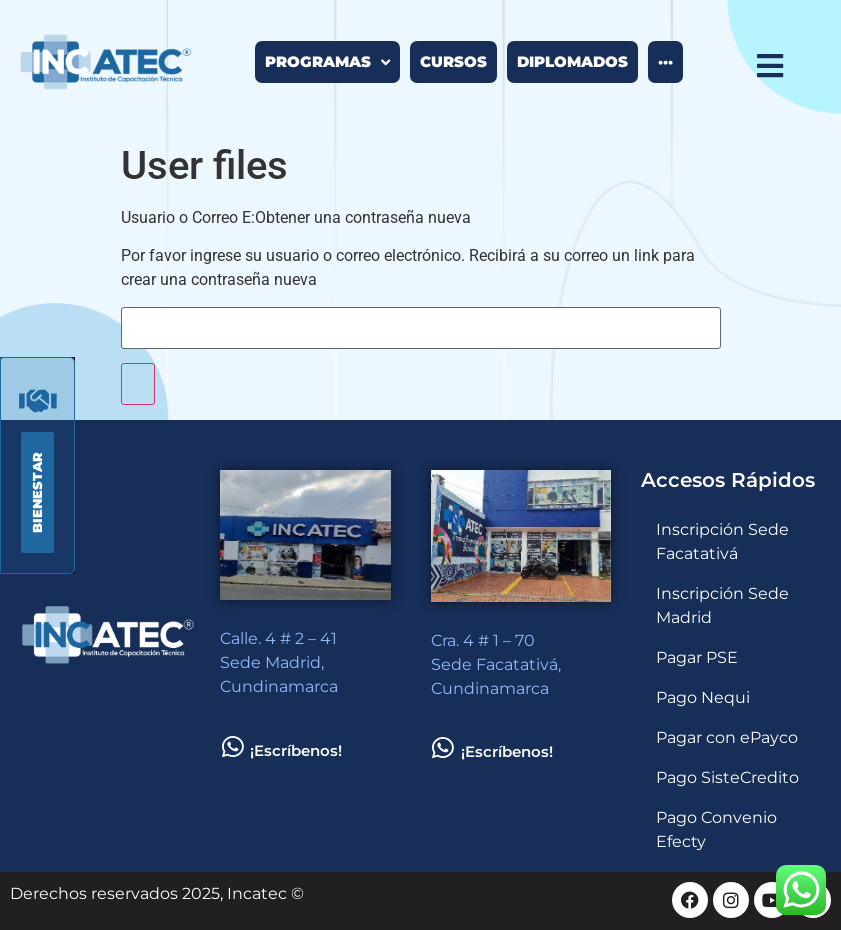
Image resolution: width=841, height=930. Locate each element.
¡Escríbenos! (296, 750)
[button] (37, 492)
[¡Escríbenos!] (232, 746)
